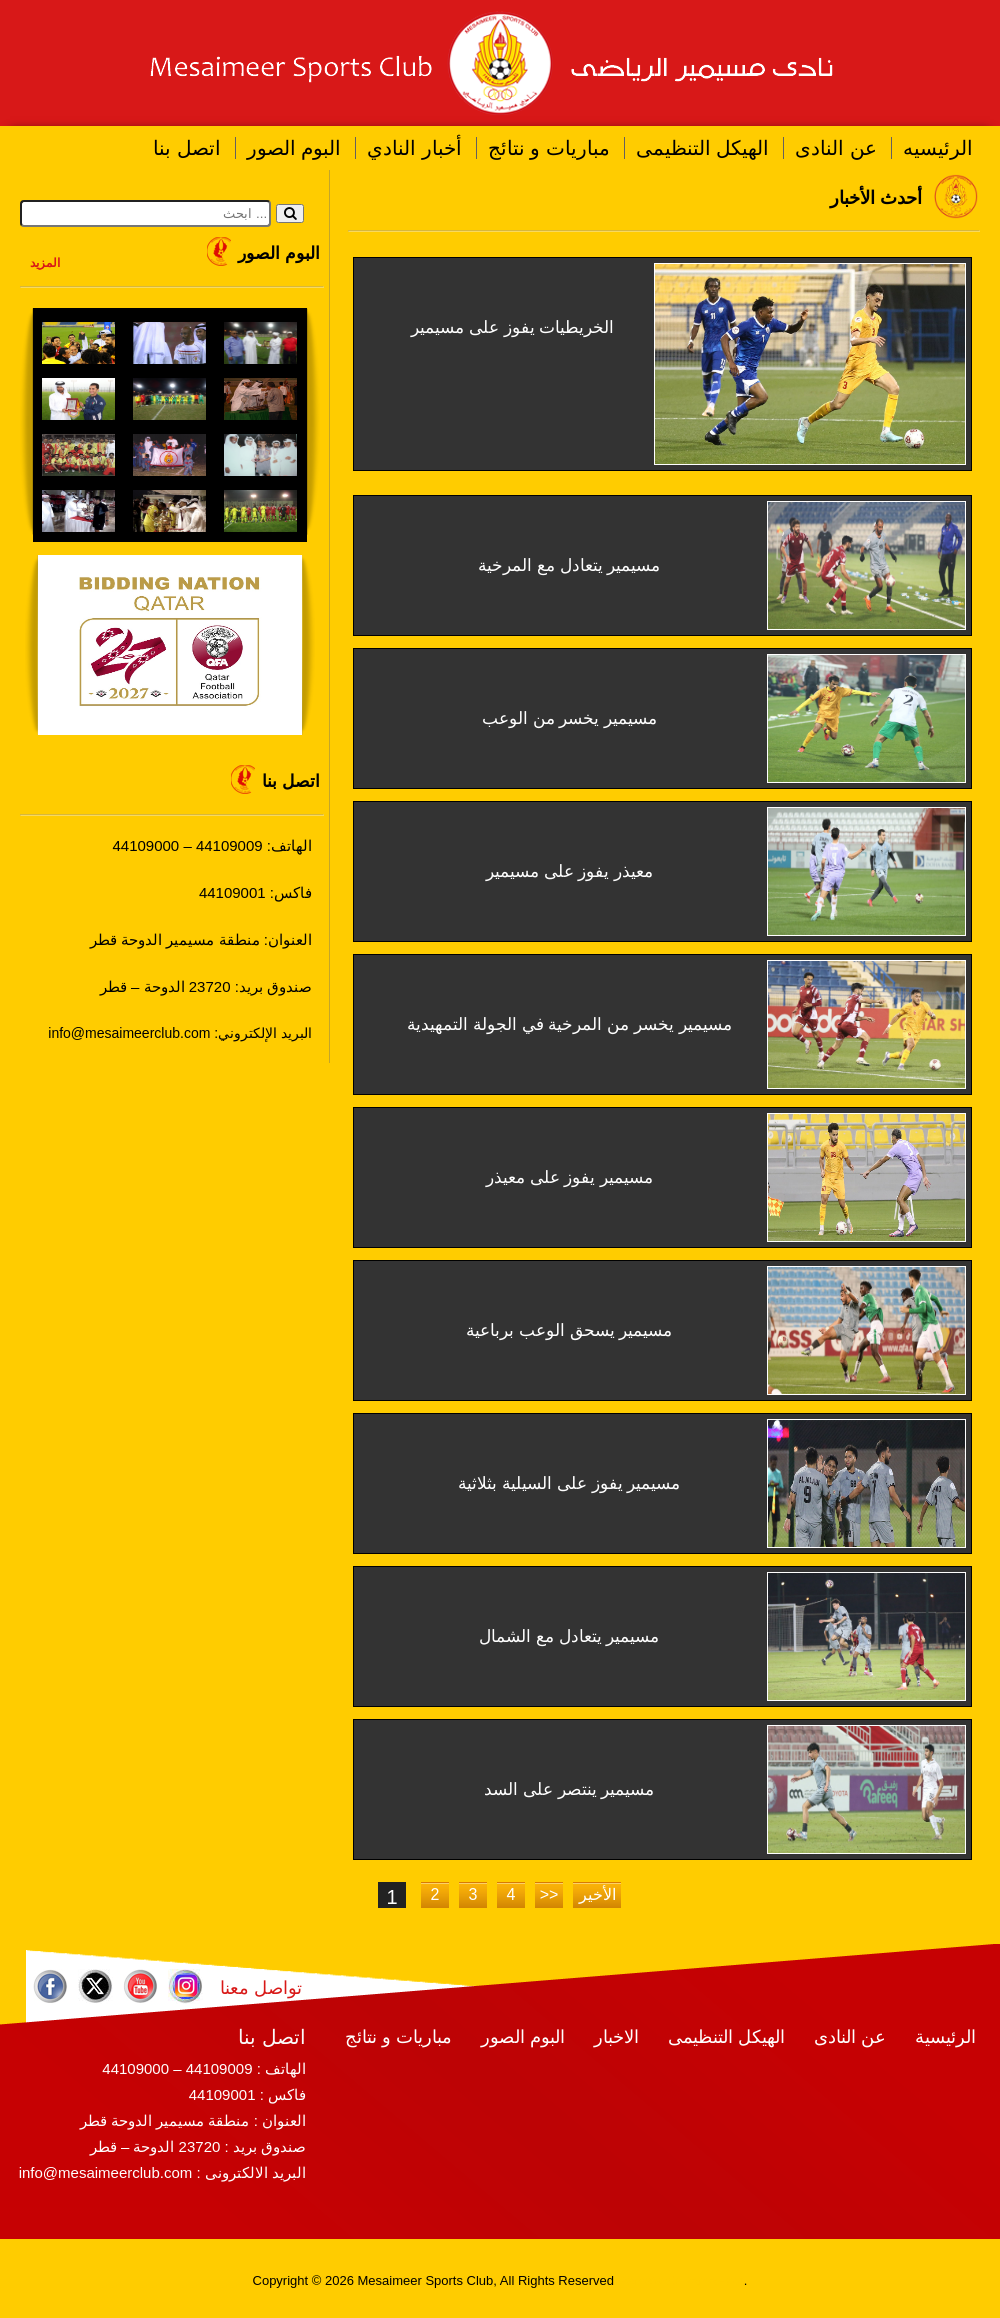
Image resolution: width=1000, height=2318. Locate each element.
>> (549, 1894)
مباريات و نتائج (549, 148)
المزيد (45, 263)
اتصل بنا (187, 148)
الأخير (597, 1894)
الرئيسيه (938, 148)
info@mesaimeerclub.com (106, 2172)
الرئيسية (945, 2037)
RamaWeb (648, 2280)
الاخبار (616, 2037)
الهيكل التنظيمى (703, 148)
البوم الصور (294, 148)
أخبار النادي (414, 148)
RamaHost (712, 2280)
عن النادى (836, 148)
